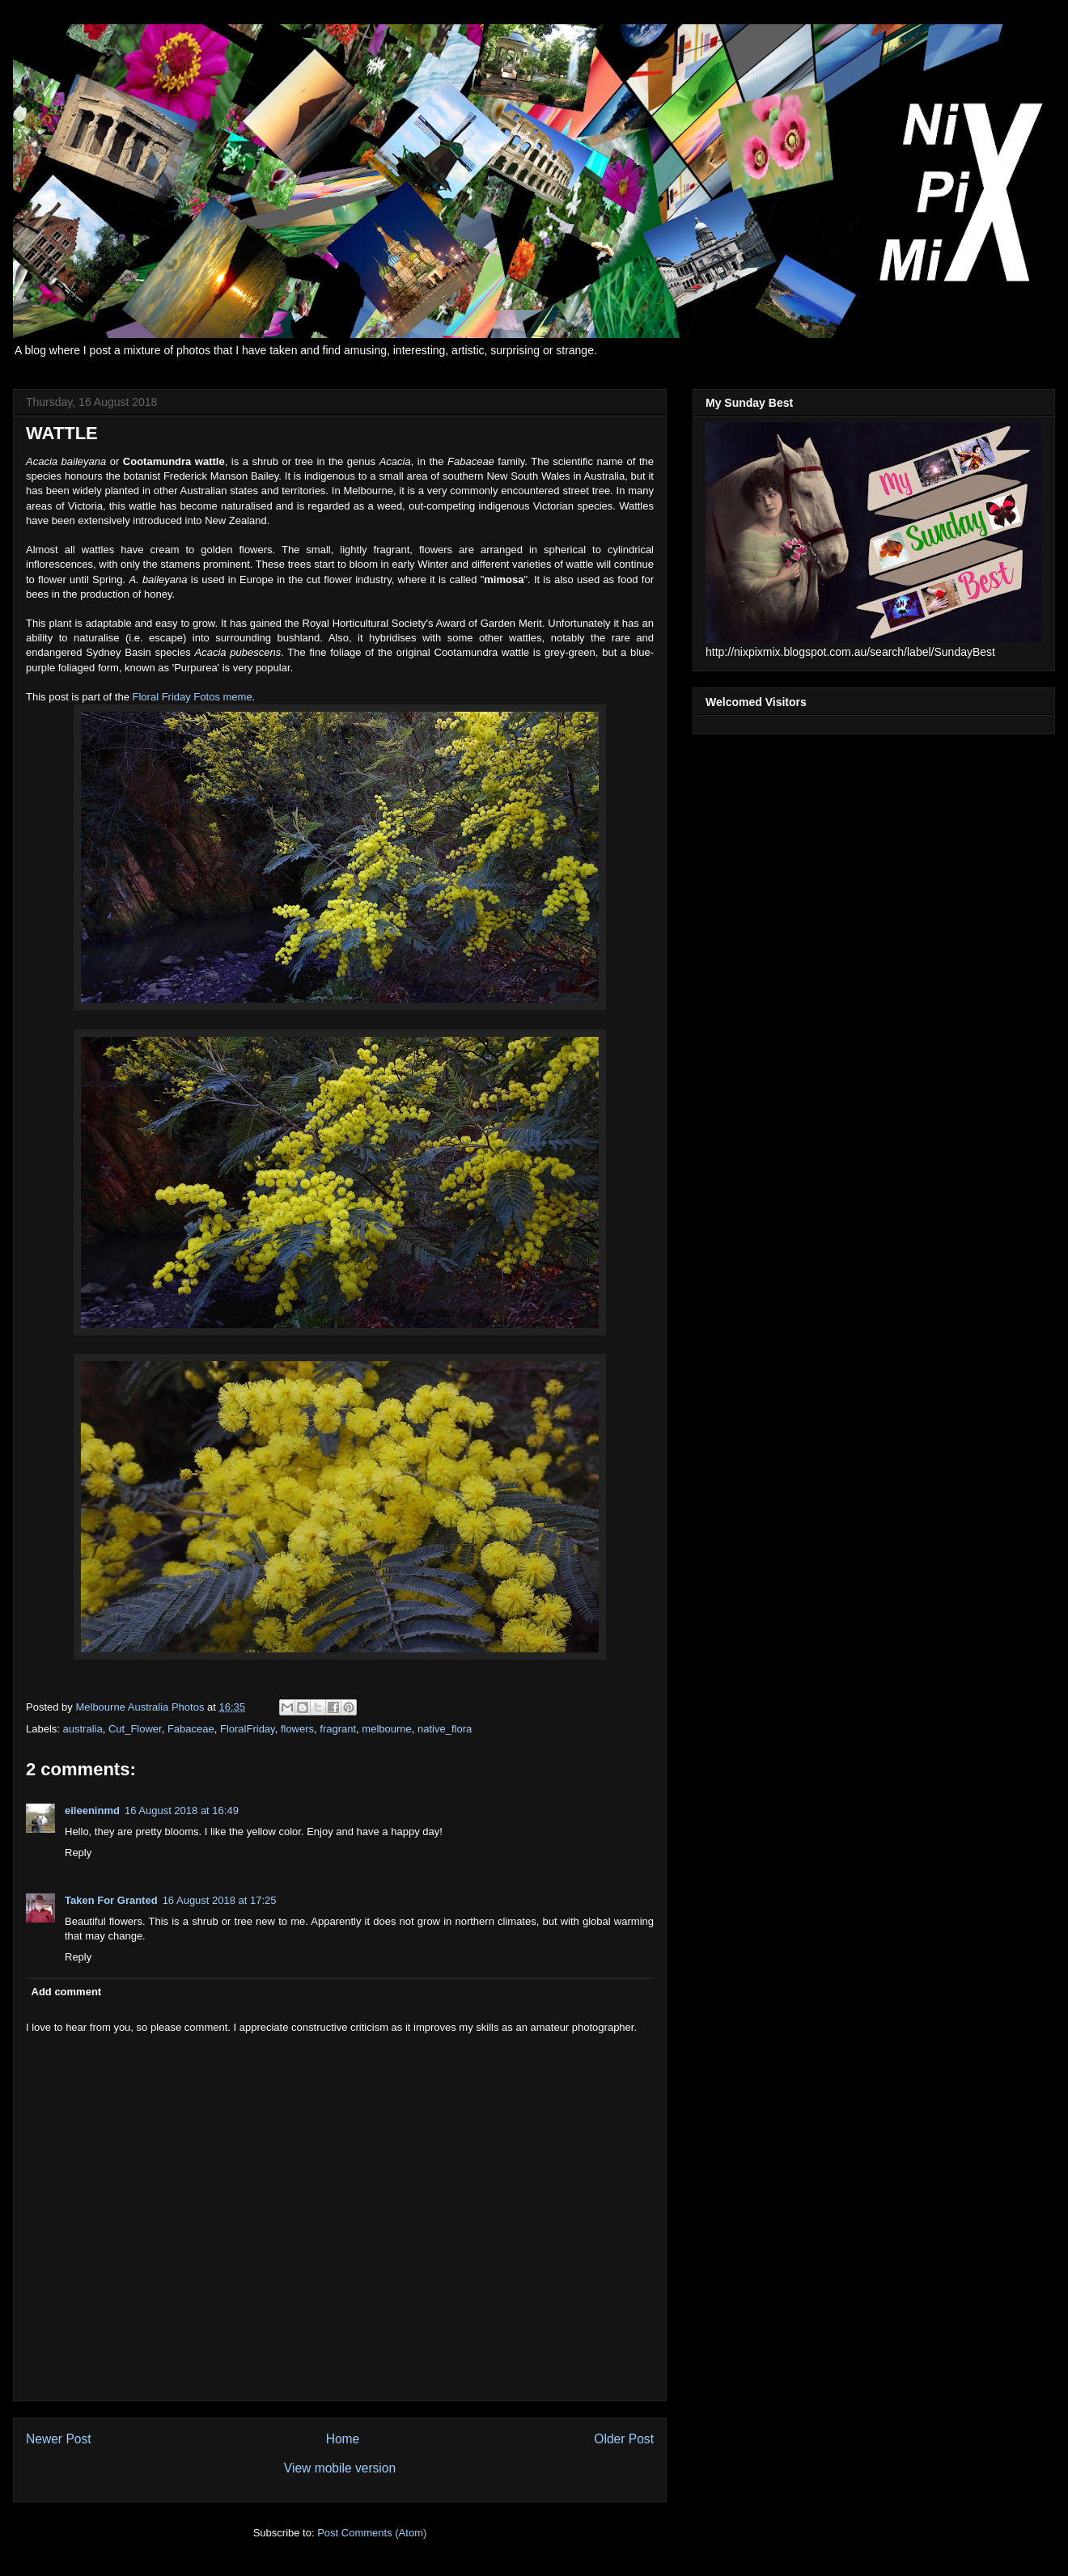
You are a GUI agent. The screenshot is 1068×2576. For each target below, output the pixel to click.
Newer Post (58, 2439)
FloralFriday (247, 1729)
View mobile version (340, 2468)
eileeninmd (92, 1810)
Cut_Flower (135, 1729)
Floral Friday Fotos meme (192, 697)
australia (83, 1729)
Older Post (624, 2439)
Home (343, 2439)
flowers (297, 1729)
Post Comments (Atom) (371, 2533)
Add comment (67, 1992)
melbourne (386, 1729)
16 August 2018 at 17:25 (220, 1900)
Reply (78, 1852)
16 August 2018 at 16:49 (182, 1810)
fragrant (338, 1729)
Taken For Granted (111, 1900)
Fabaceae (190, 1729)
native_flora (444, 1729)
